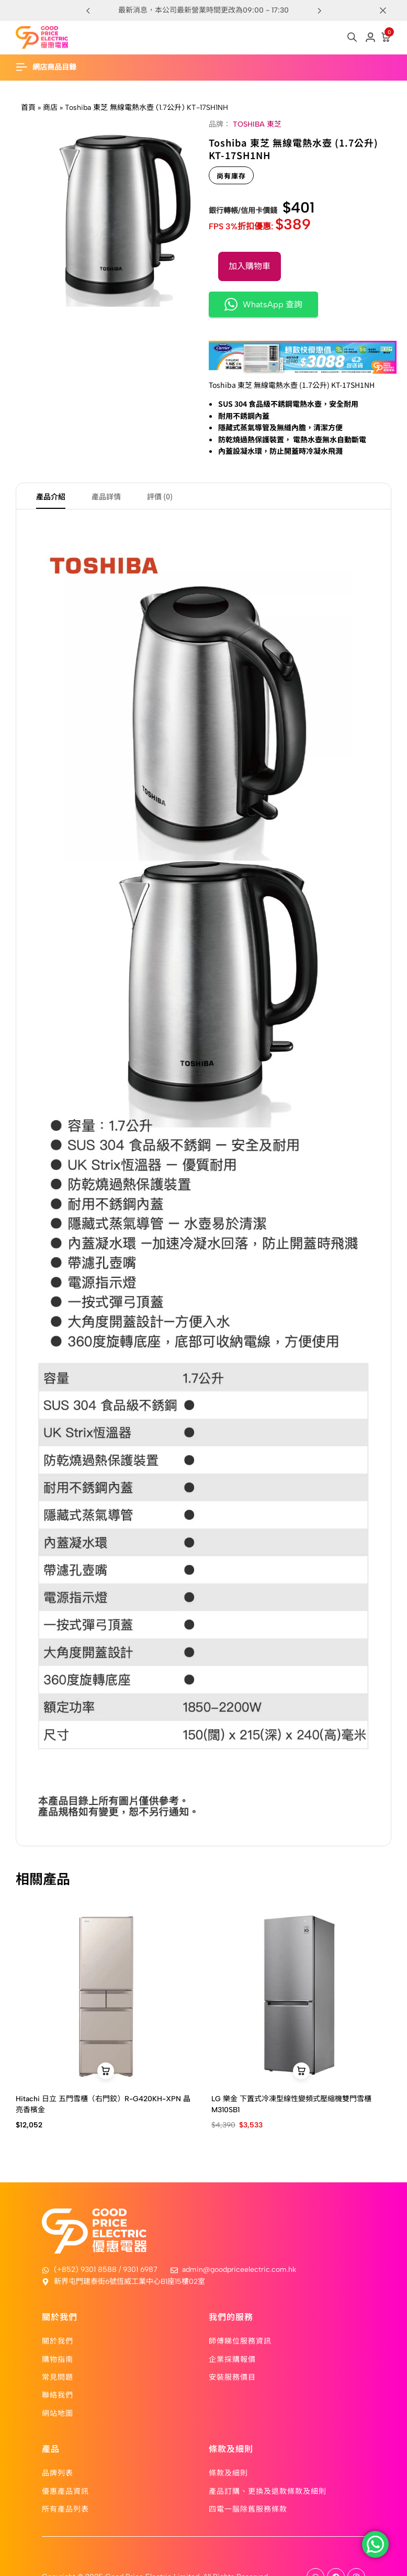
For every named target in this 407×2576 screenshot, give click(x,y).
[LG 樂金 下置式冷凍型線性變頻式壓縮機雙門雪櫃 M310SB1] (301, 1995)
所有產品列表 (65, 2508)
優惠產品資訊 (65, 2490)
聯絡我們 (57, 2395)
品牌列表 (57, 2472)
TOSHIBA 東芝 (257, 124)
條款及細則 (228, 2472)
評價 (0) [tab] (160, 496)
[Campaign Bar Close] (388, 10)
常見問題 (57, 2376)
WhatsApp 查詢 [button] (263, 304)
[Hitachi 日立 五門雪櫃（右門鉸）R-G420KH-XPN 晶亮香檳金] (106, 1995)
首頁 (28, 107)
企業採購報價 (232, 2359)
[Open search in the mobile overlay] (352, 37)
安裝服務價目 (232, 2376)
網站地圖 (57, 2412)
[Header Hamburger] (51, 67)
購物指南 (57, 2359)
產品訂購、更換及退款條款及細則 (267, 2490)
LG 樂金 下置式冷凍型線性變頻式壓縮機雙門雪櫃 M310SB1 (291, 2105)
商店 (50, 107)
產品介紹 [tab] (50, 496)
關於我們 (57, 2340)
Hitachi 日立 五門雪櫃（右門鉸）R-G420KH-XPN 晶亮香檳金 (103, 2105)
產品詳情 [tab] (106, 496)
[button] (319, 10)
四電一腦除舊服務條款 (248, 2508)
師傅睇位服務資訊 (240, 2340)
